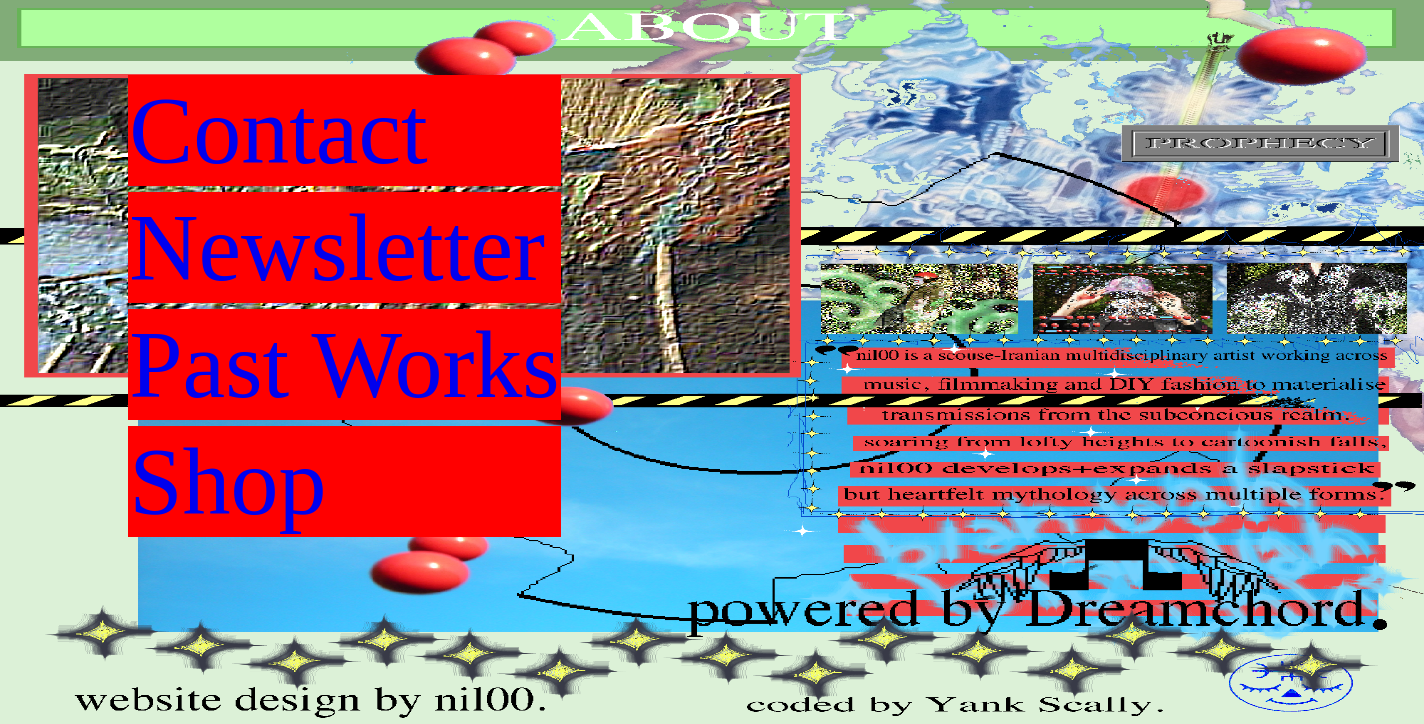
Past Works (344, 364)
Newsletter (337, 247)
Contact (278, 130)
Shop (227, 481)
